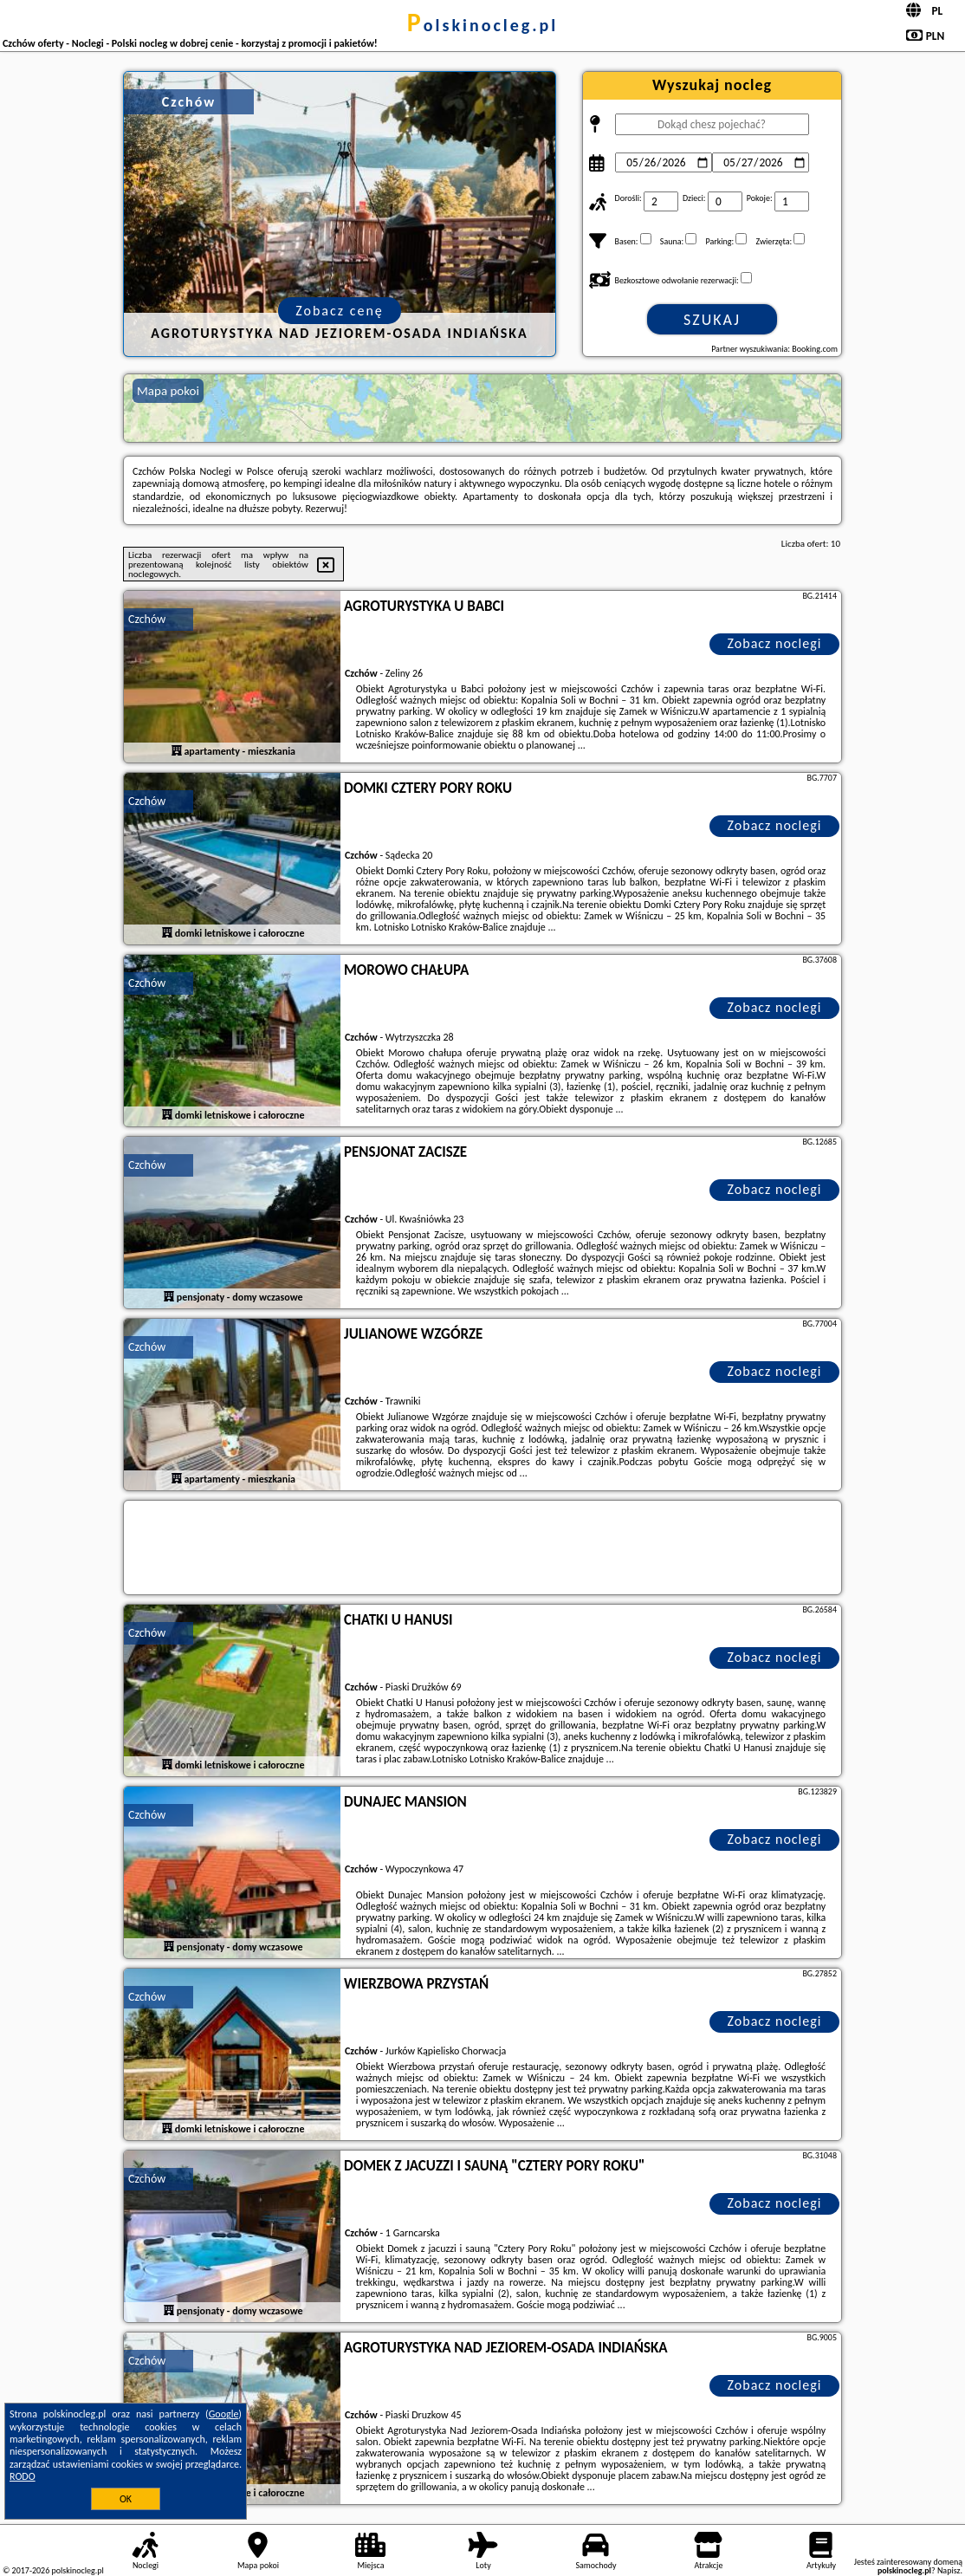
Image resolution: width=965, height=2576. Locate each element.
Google (224, 2414)
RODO (23, 2476)
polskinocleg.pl (482, 25)
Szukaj (712, 319)
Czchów (146, 619)
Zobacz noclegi (775, 643)
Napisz (949, 2570)
